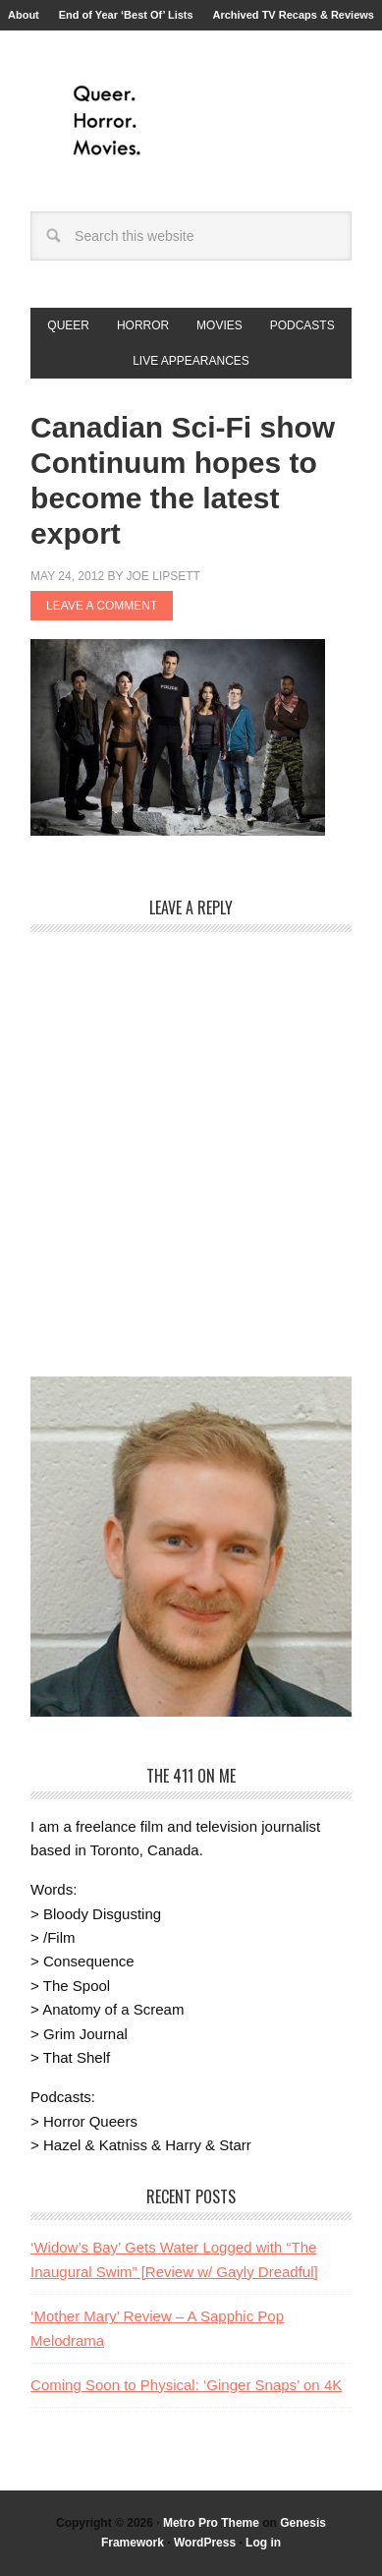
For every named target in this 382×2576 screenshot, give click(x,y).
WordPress (205, 2542)
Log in (263, 2542)
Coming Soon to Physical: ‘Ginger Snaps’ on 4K (186, 2384)
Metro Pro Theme (211, 2523)
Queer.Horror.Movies (191, 121)
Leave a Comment (101, 606)
